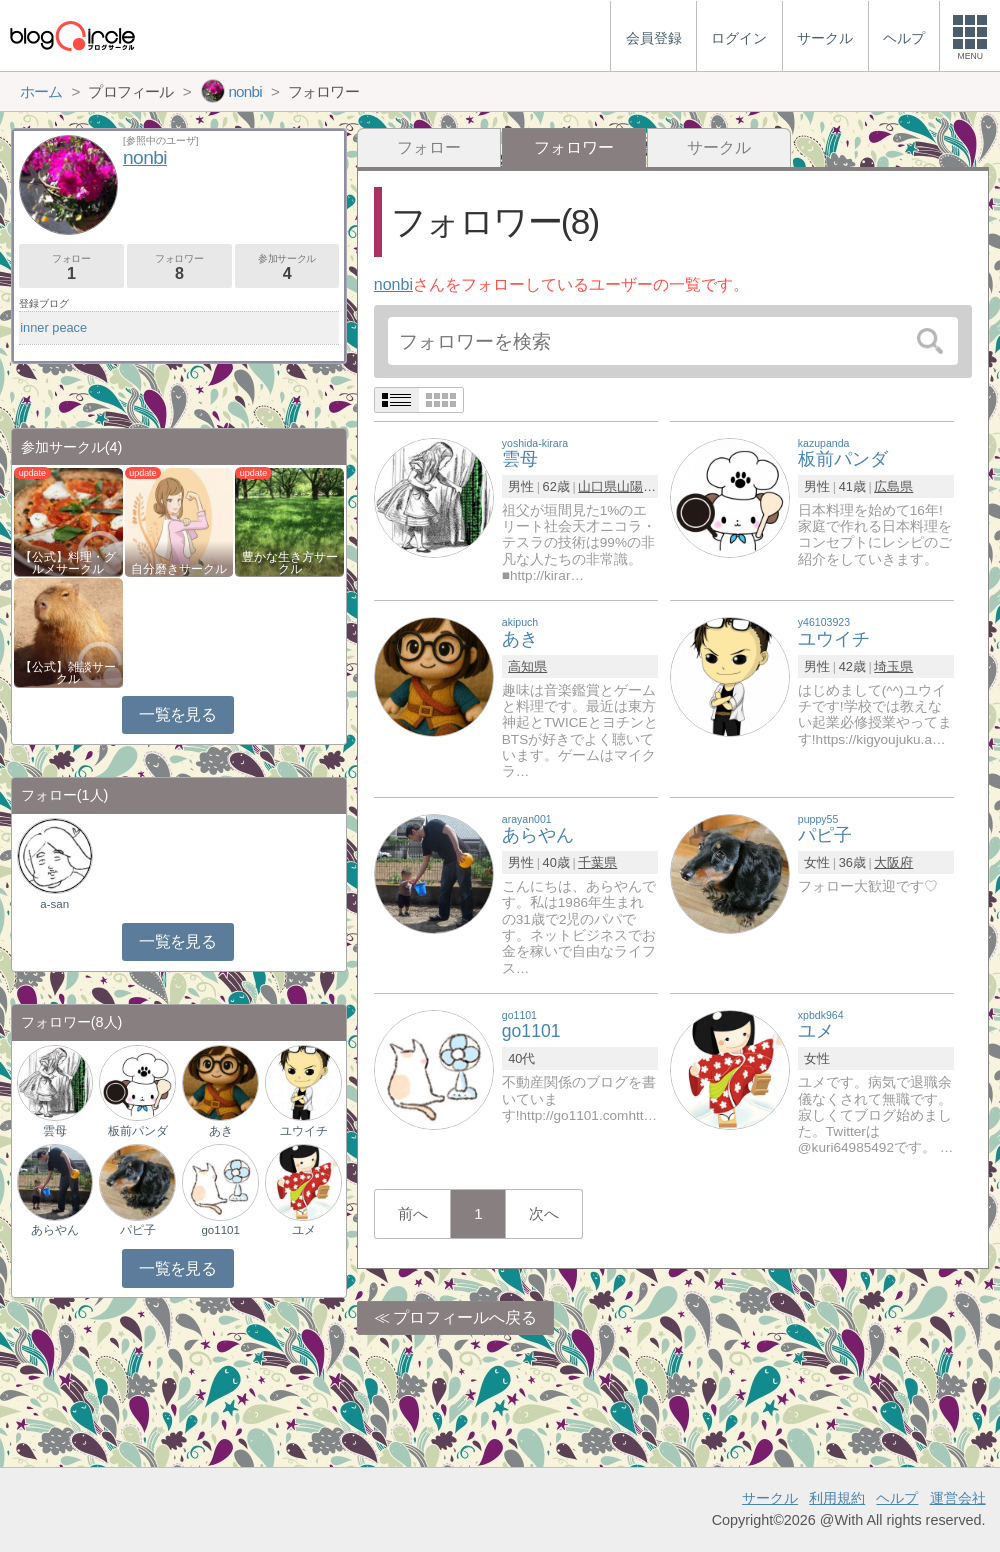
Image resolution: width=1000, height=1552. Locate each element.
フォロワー (179, 267)
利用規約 (837, 1498)
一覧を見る (177, 714)
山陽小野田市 (656, 486)
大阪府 (893, 862)
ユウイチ (304, 1131)
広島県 (893, 486)
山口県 (597, 486)
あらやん (55, 1230)
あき (221, 1131)
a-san (54, 904)
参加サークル (287, 267)
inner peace (53, 327)
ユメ (304, 1230)
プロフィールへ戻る (465, 1317)
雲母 (55, 1131)
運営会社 (958, 1498)
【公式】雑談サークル (68, 673)
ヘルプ (897, 1498)
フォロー (429, 147)
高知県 (527, 666)
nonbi (393, 284)
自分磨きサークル (179, 569)
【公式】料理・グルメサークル (68, 563)
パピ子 (138, 1230)
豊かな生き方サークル (290, 563)
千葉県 (597, 862)
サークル (719, 147)
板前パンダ (138, 1131)
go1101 (220, 1230)
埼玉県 (893, 666)
